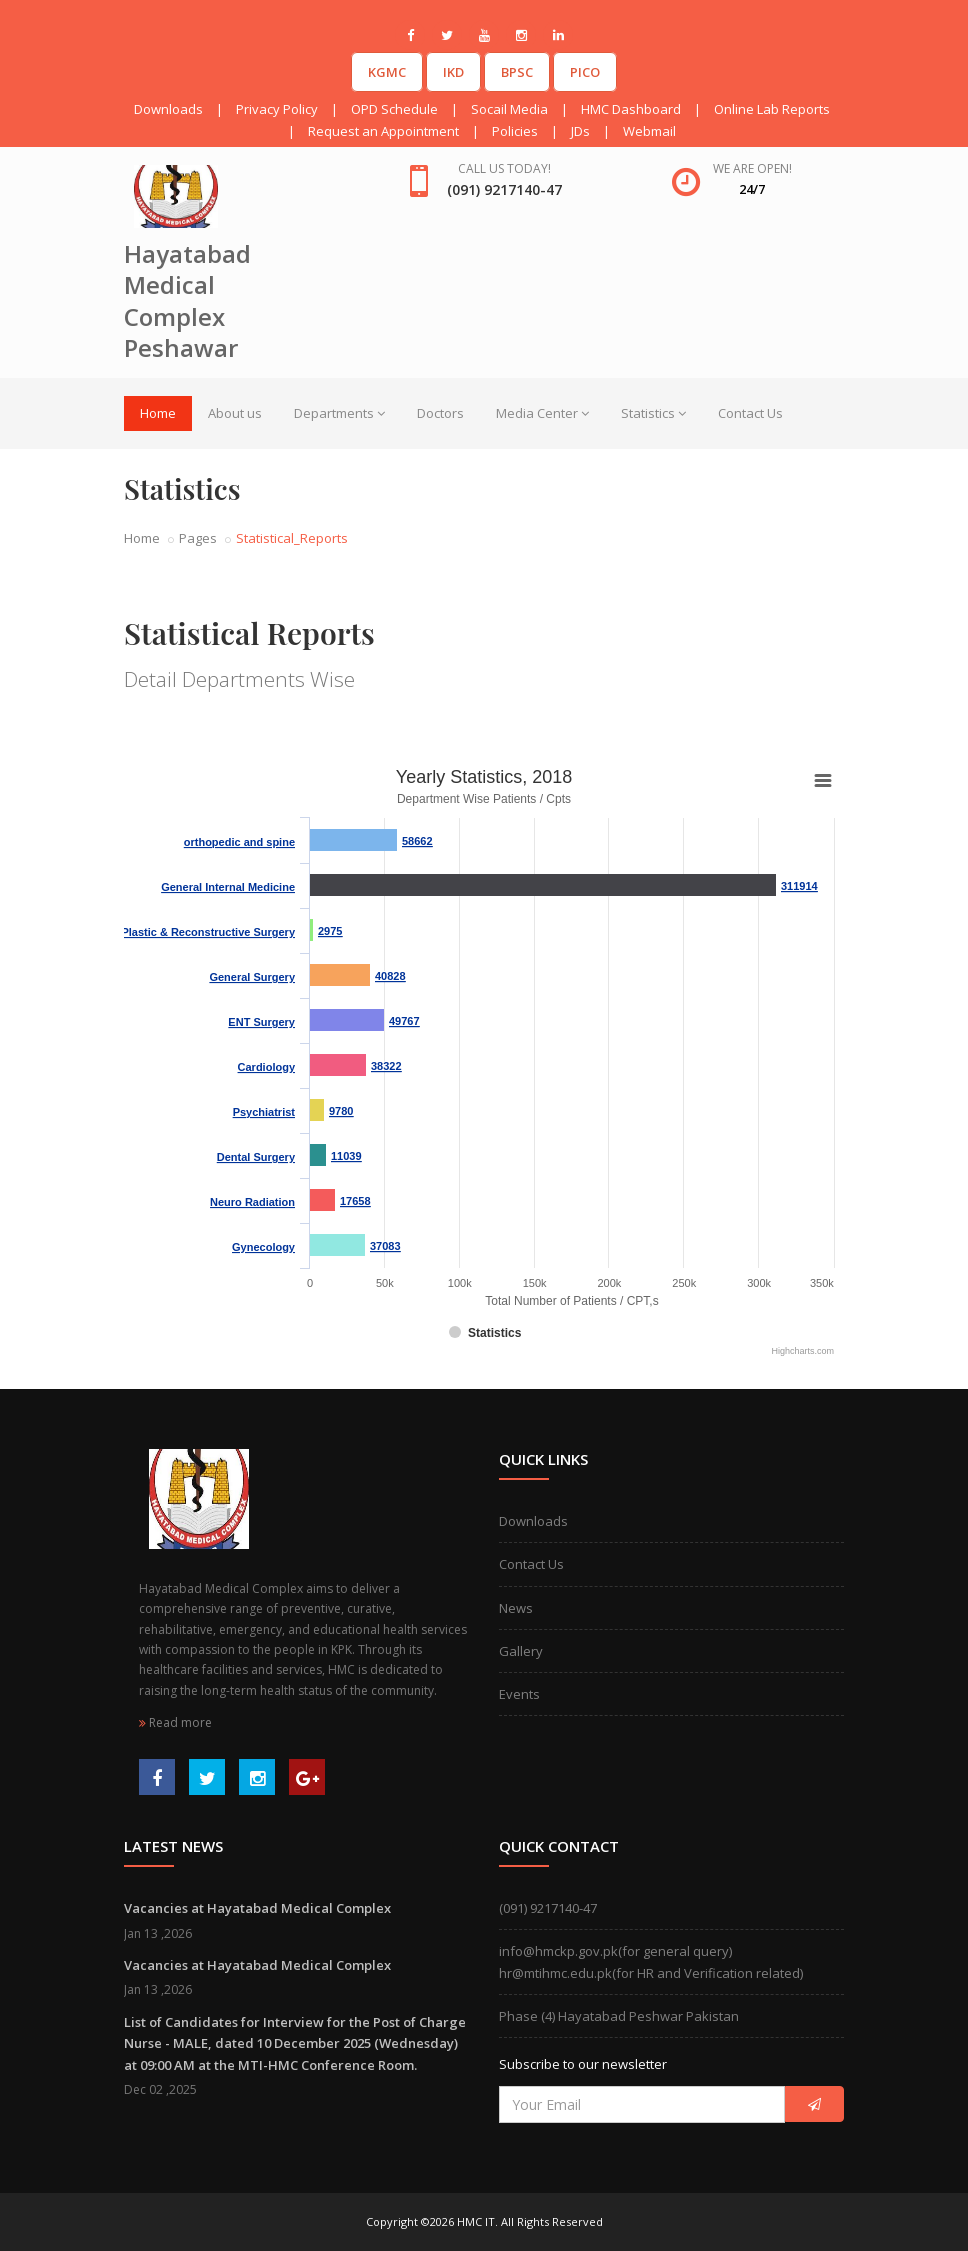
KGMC (387, 72)
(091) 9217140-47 (548, 1908)
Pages (198, 538)
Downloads (168, 109)
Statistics (653, 413)
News (516, 1608)
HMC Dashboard (631, 109)
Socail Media (509, 109)
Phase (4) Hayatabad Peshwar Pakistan (619, 2016)
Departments (339, 413)
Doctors (440, 413)
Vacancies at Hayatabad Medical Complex (257, 1908)
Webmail (649, 131)
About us (235, 413)
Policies (515, 131)
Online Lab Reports (772, 109)
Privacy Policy (277, 109)
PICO (585, 72)
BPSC (517, 72)
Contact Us (750, 413)
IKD (453, 72)
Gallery (521, 1651)
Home (158, 413)
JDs (580, 131)
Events (519, 1694)
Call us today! (504, 168)
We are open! (752, 168)
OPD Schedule (394, 109)
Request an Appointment (383, 131)
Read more (175, 1722)
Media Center (542, 413)
